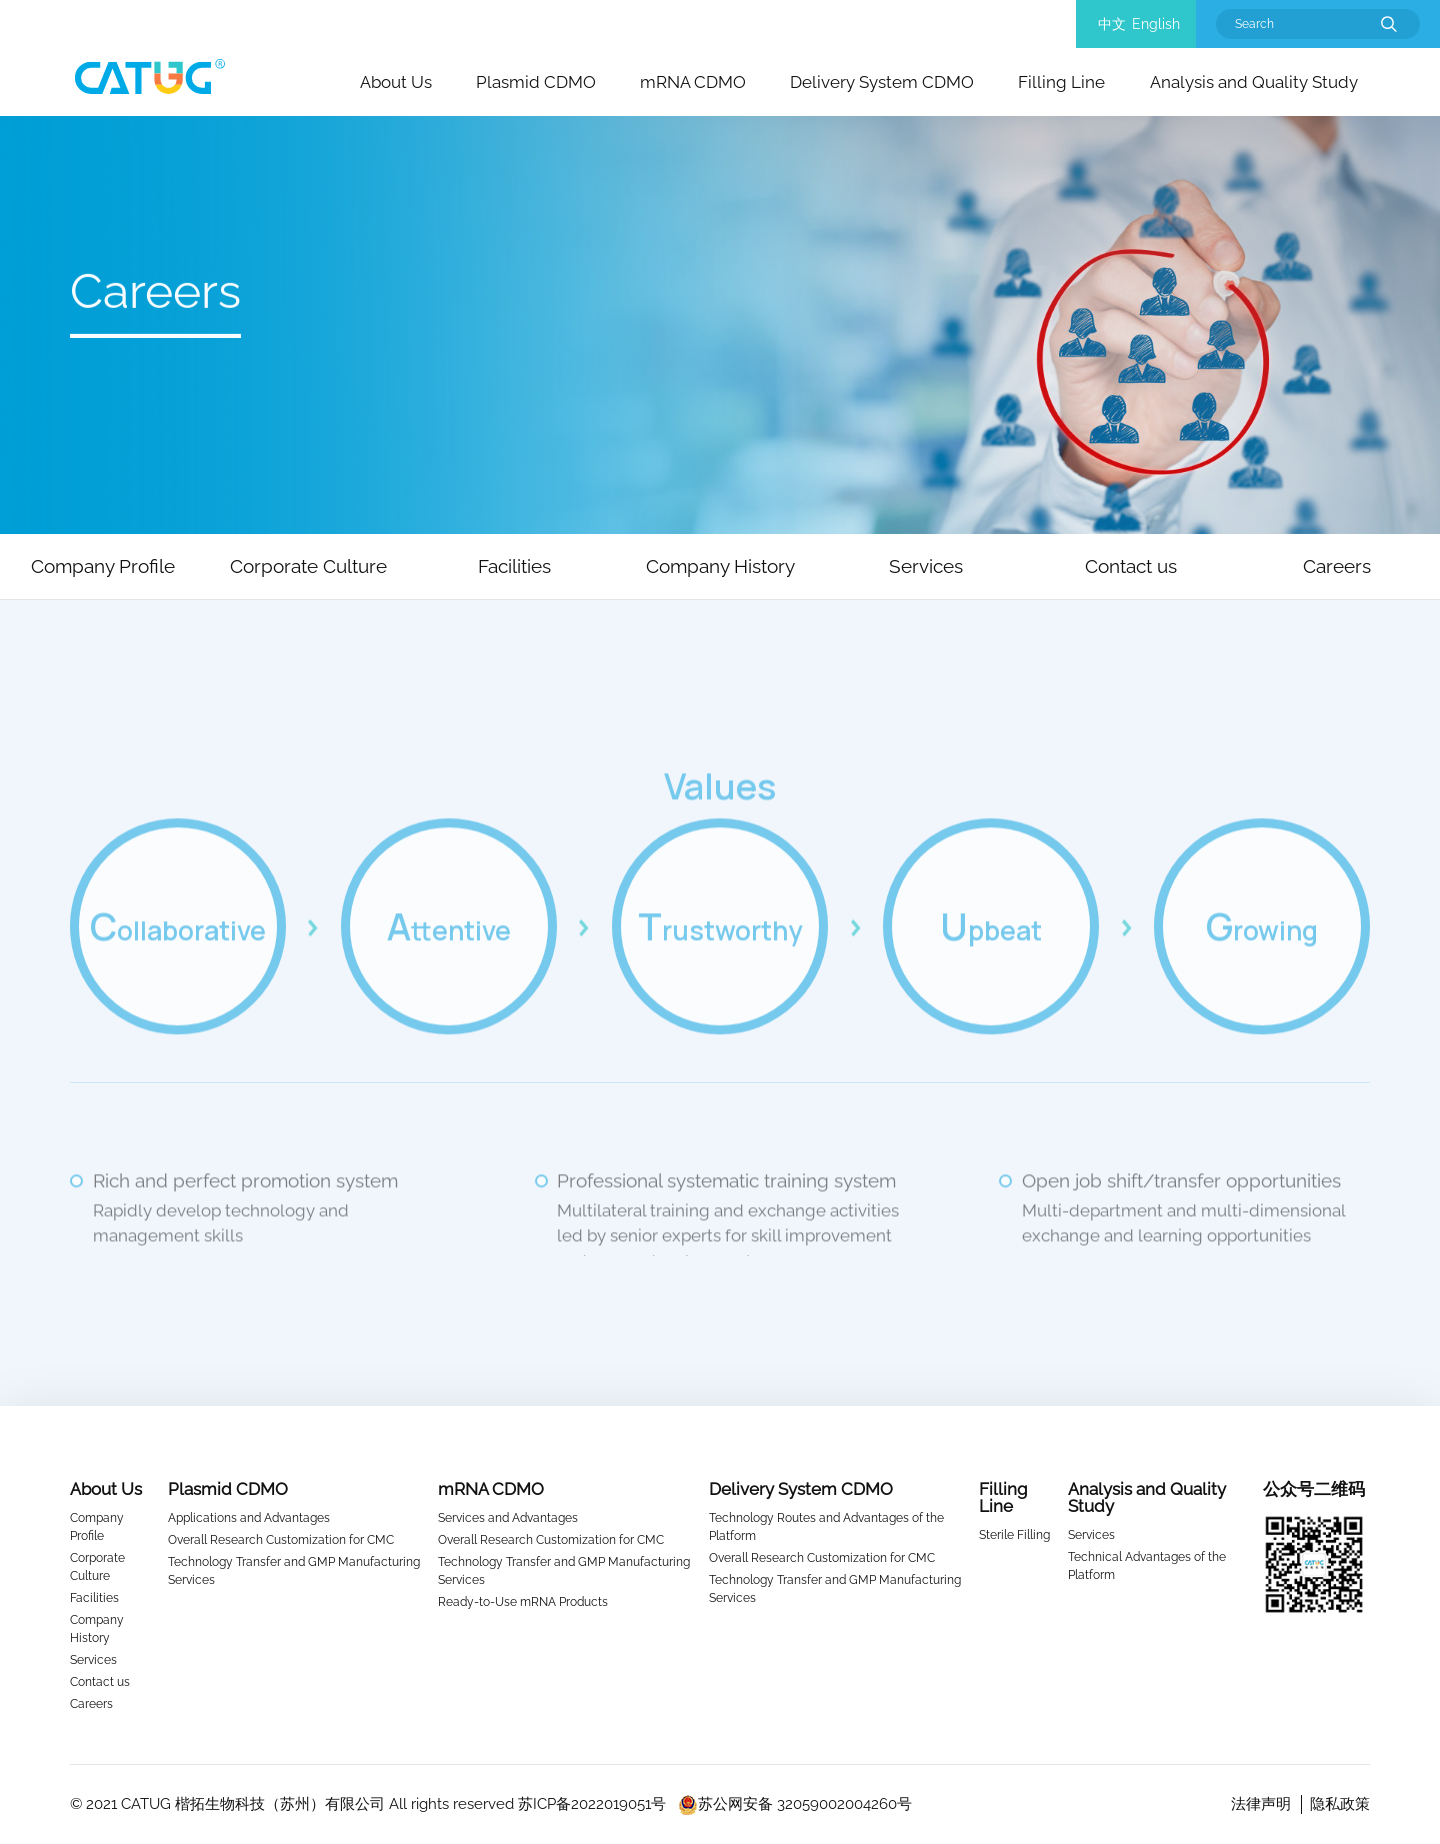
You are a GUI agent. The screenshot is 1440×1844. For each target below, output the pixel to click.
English (1156, 24)
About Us (396, 82)
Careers (91, 1704)
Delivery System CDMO (882, 82)
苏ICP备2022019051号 (592, 1804)
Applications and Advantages (249, 1518)
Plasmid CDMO (536, 82)
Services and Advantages (508, 1518)
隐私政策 (1340, 1804)
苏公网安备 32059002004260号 (795, 1804)
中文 (1112, 24)
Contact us (100, 1682)
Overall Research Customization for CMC (281, 1540)
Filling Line (1061, 82)
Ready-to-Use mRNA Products (523, 1602)
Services (93, 1660)
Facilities (94, 1598)
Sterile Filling (1014, 1535)
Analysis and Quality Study (1254, 82)
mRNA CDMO (693, 82)
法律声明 (1261, 1804)
